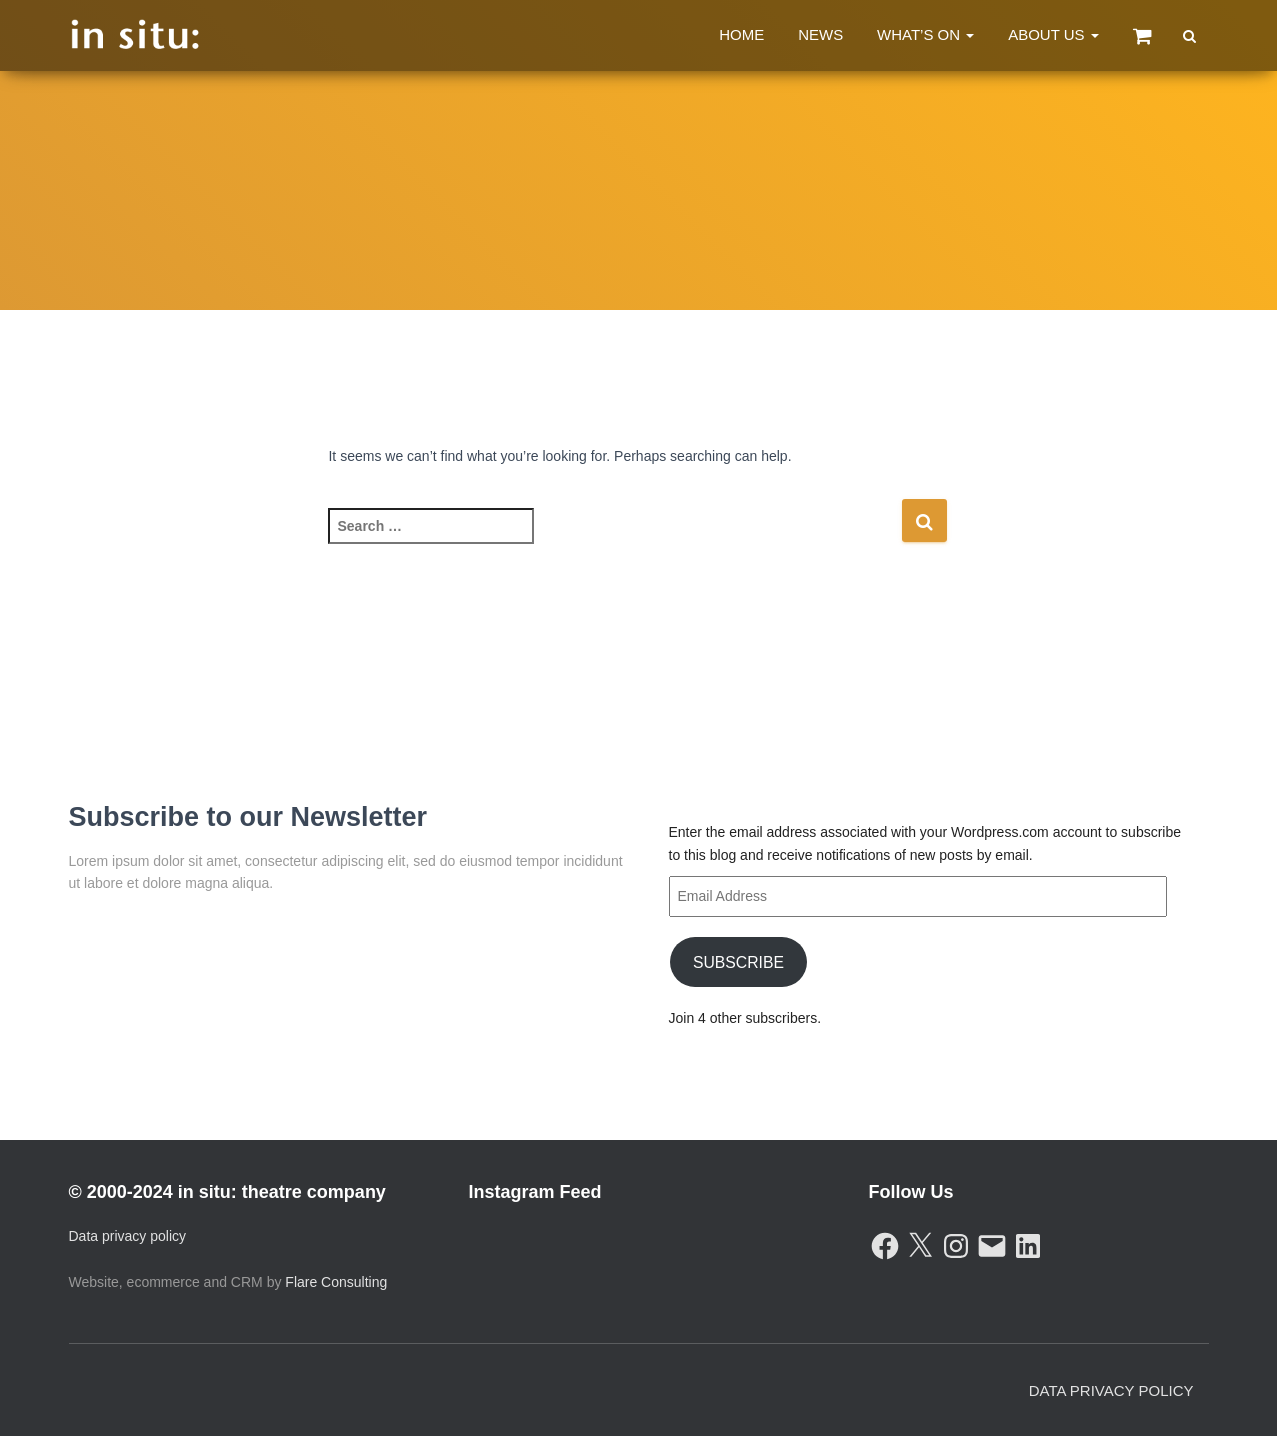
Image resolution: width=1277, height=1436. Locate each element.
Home (741, 34)
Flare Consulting (336, 1282)
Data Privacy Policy (1111, 1390)
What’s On (925, 34)
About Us (1053, 34)
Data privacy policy (128, 1236)
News (820, 34)
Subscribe (737, 961)
